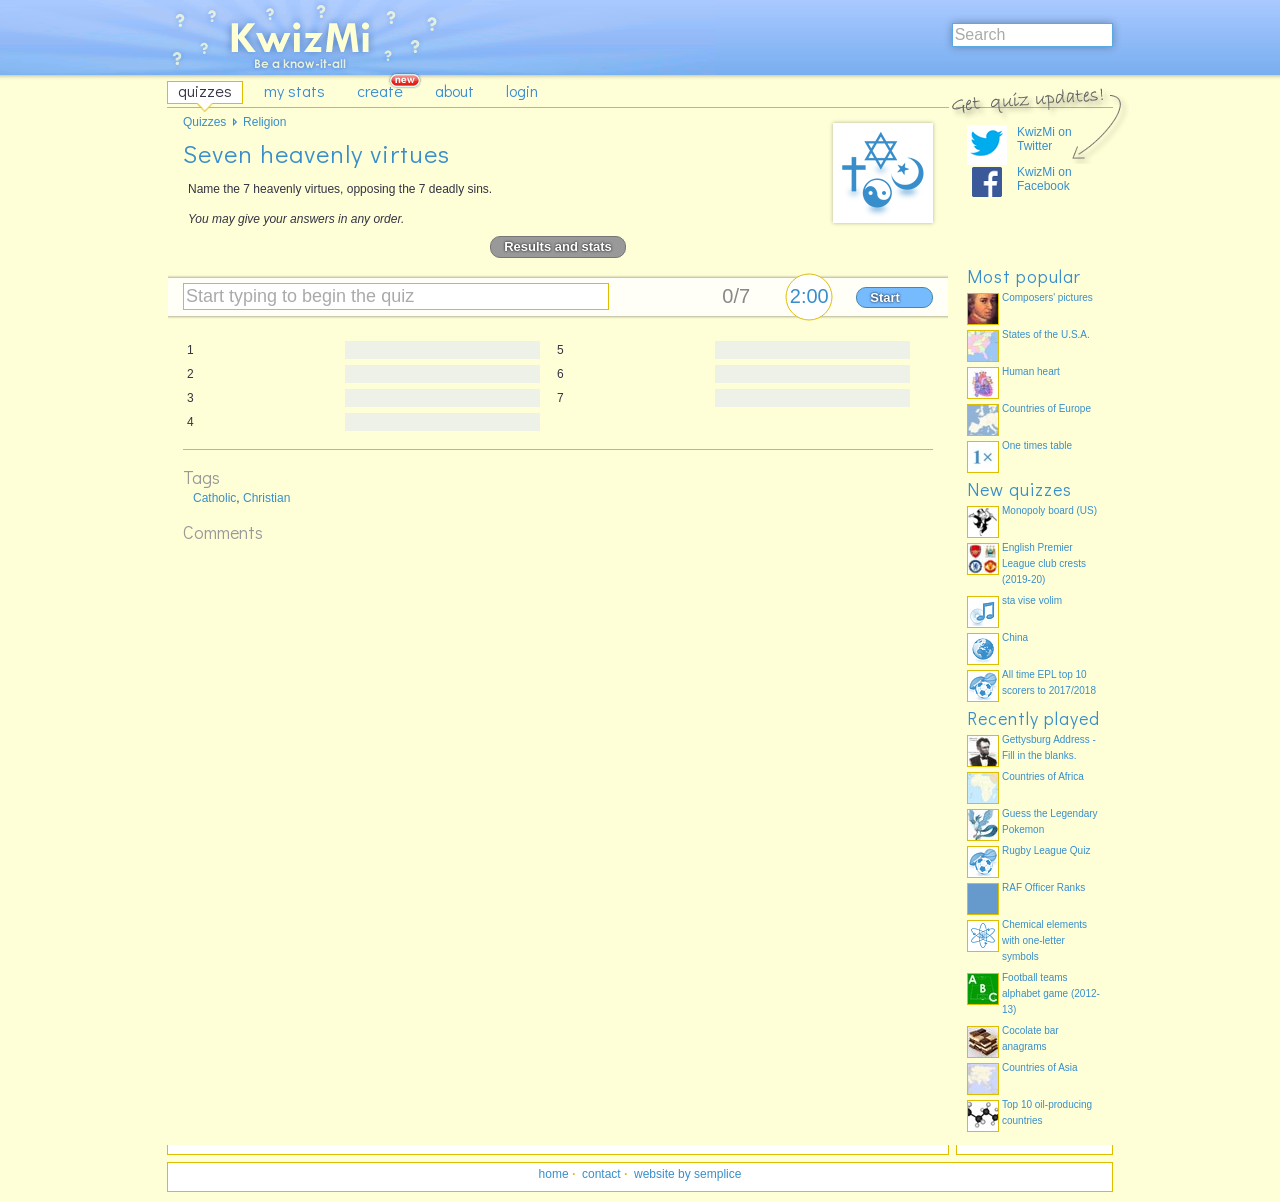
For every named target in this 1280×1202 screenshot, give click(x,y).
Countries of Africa (1043, 776)
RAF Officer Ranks (1043, 887)
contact (601, 1174)
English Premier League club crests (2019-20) (1044, 563)
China (1015, 637)
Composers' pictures (1047, 297)
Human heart (1031, 371)
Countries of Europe (1046, 408)
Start (885, 297)
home (554, 1174)
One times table (1037, 445)
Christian (266, 498)
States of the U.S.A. (1046, 334)
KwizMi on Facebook (1044, 179)
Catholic (214, 498)
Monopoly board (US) (1049, 510)
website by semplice (687, 1174)
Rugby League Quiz (1046, 850)
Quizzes (204, 122)
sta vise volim (1032, 600)
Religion (264, 122)
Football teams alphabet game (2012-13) (1051, 993)
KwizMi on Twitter (1044, 139)
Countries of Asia (1040, 1067)
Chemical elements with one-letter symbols (1044, 940)
